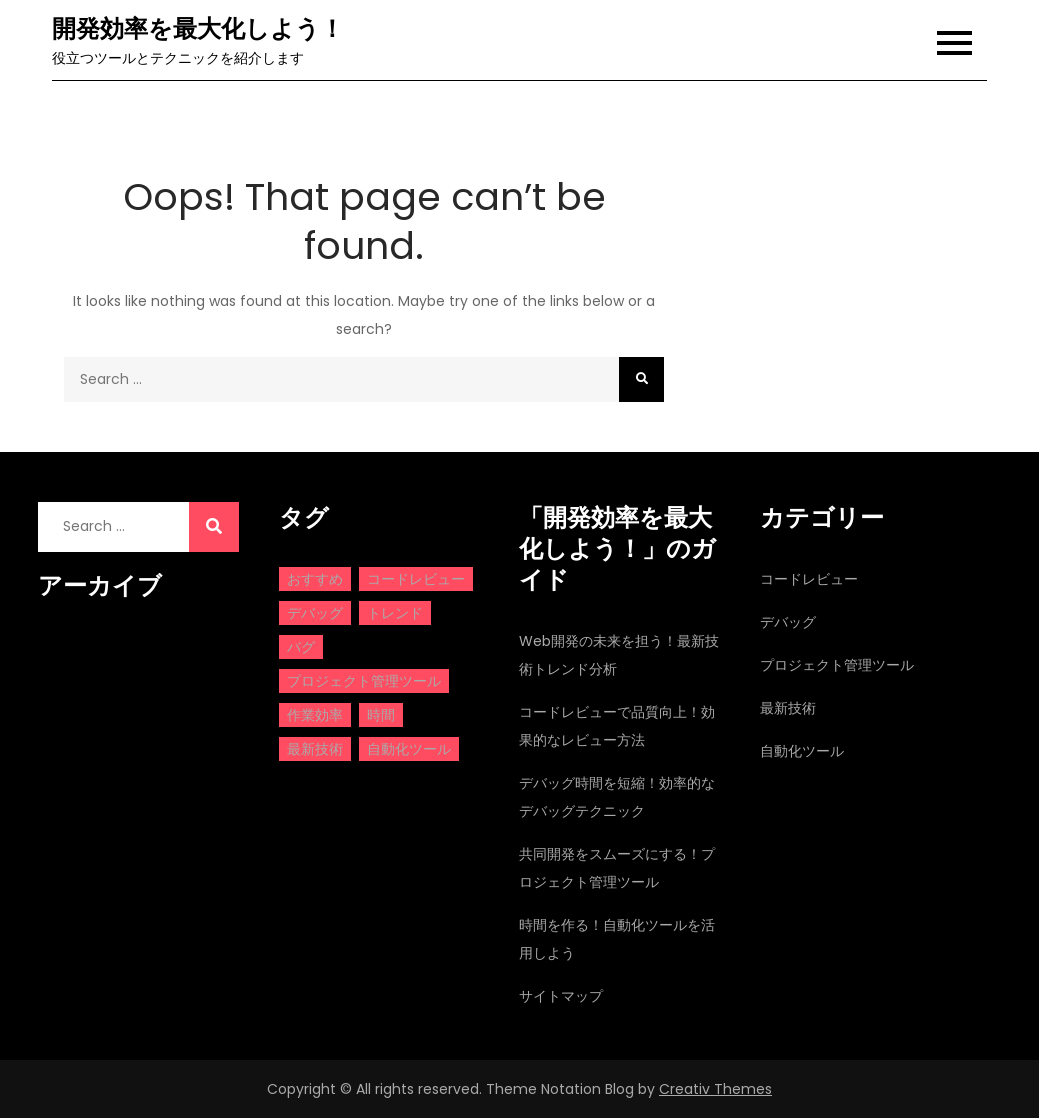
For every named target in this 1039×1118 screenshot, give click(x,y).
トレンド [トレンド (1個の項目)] (395, 613)
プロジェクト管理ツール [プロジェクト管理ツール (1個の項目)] (364, 681)
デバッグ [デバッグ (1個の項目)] (315, 613)
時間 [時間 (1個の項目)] (381, 715)
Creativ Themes (715, 1089)
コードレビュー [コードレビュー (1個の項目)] (416, 579)
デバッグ (788, 622)
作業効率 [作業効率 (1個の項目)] (315, 715)
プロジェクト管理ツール (837, 665)
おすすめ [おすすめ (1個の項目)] (315, 579)
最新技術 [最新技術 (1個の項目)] (315, 749)
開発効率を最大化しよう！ (198, 28)
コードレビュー (809, 579)
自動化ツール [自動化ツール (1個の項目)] (409, 749)
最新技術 (788, 708)
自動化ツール (802, 751)
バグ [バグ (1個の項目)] (301, 647)
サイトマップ (561, 996)
